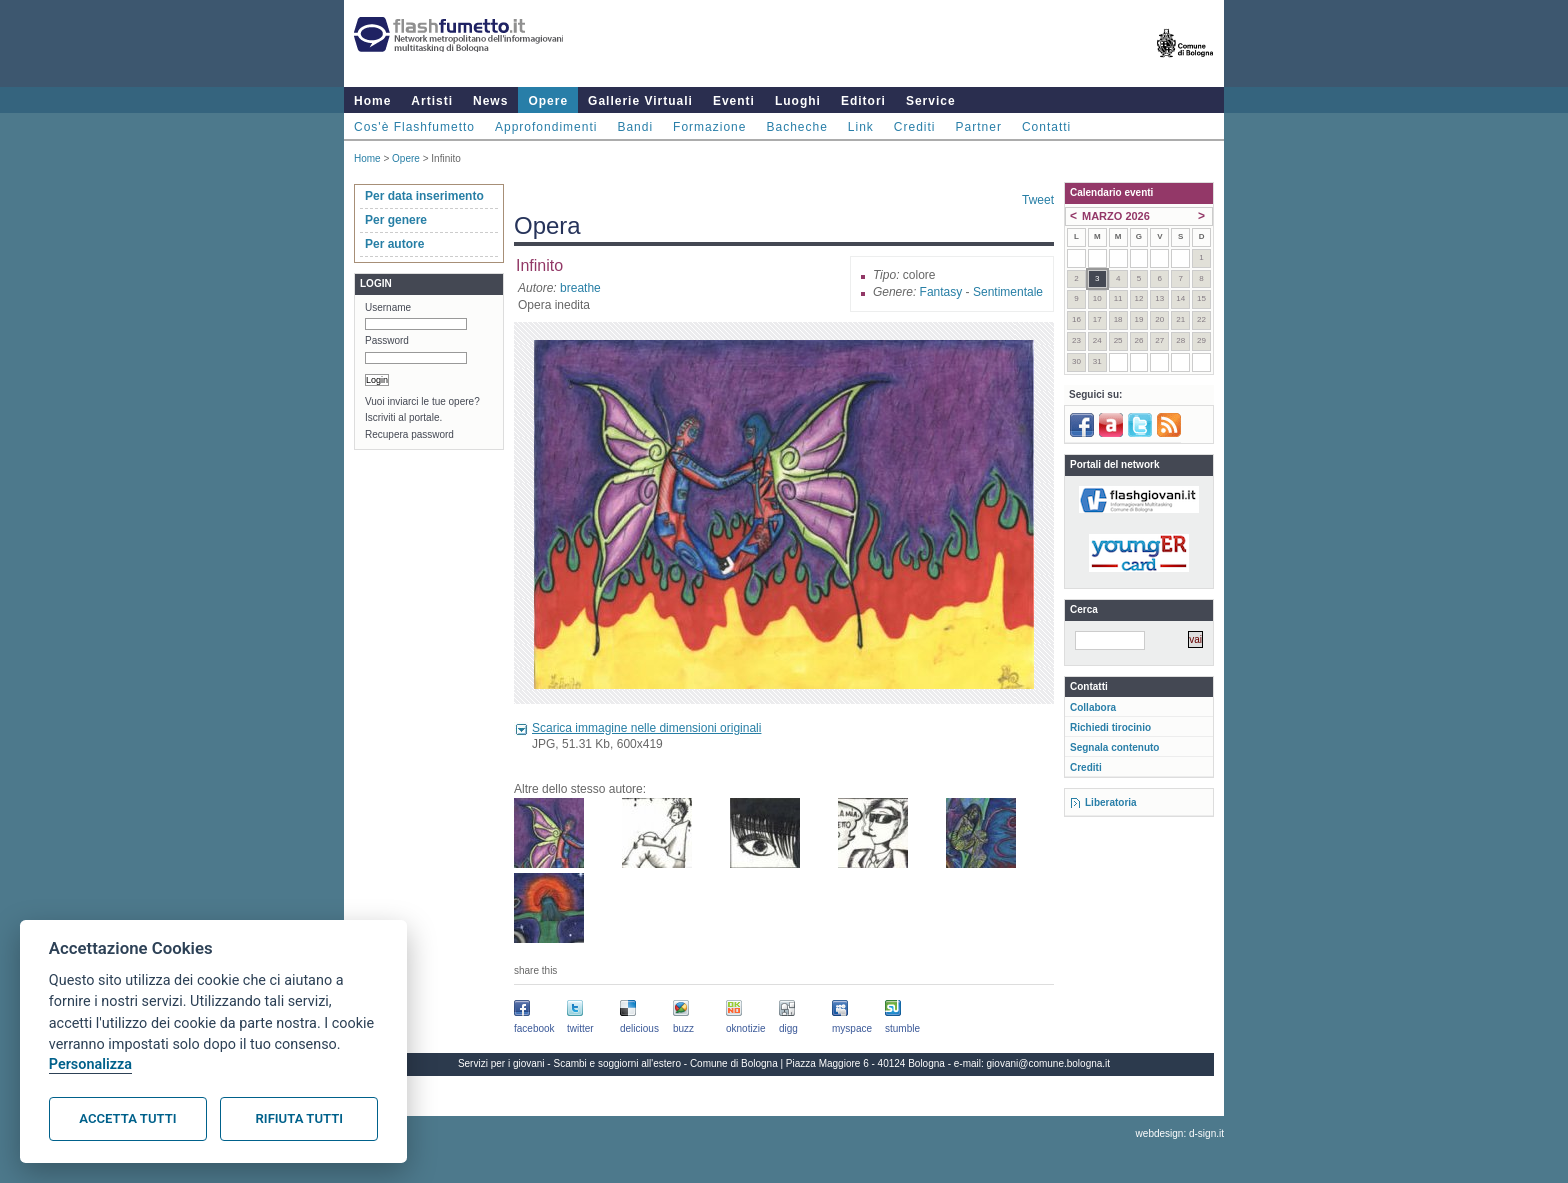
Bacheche (796, 127)
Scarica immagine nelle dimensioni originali (646, 728)
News (490, 101)
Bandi (635, 127)
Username (388, 307)
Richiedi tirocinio (1110, 727)
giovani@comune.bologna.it (1049, 1063)
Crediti (915, 127)
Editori (863, 101)
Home (372, 101)
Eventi (734, 101)
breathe (580, 288)
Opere (548, 101)
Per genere (396, 220)
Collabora (1093, 707)
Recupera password (409, 434)
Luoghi (798, 101)
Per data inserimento (424, 196)
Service (931, 101)
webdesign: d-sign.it (1180, 1133)
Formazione (709, 127)
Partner (979, 127)
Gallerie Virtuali (640, 101)
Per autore (394, 244)
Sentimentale (1008, 292)
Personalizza (90, 1064)
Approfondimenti (546, 127)
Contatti (1046, 127)
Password (387, 340)
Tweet (1038, 200)
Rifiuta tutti (299, 1118)
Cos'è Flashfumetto (414, 127)
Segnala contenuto (1114, 747)
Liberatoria (1111, 802)
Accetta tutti (127, 1118)
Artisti (432, 101)
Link (861, 127)
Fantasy (941, 292)
